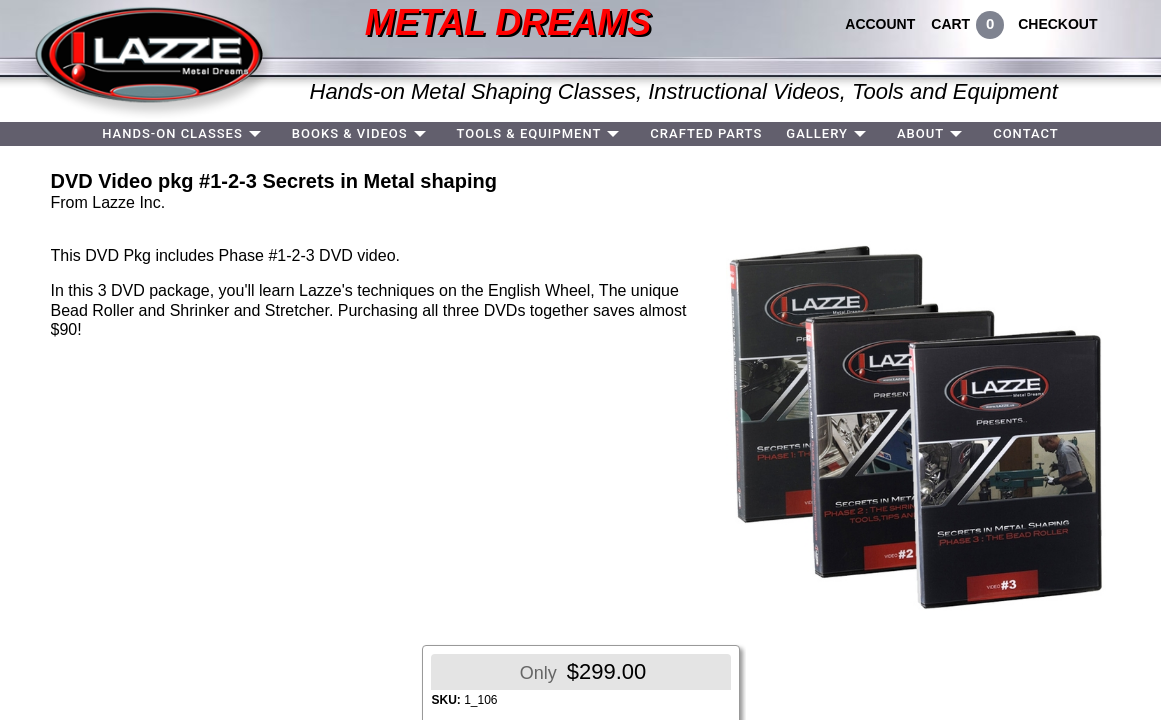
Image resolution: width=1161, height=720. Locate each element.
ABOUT (920, 133)
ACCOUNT (880, 24)
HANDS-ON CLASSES (172, 133)
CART (950, 24)
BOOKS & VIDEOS (350, 133)
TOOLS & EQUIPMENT (529, 133)
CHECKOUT (1057, 24)
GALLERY (817, 133)
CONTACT (1026, 133)
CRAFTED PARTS (706, 133)
